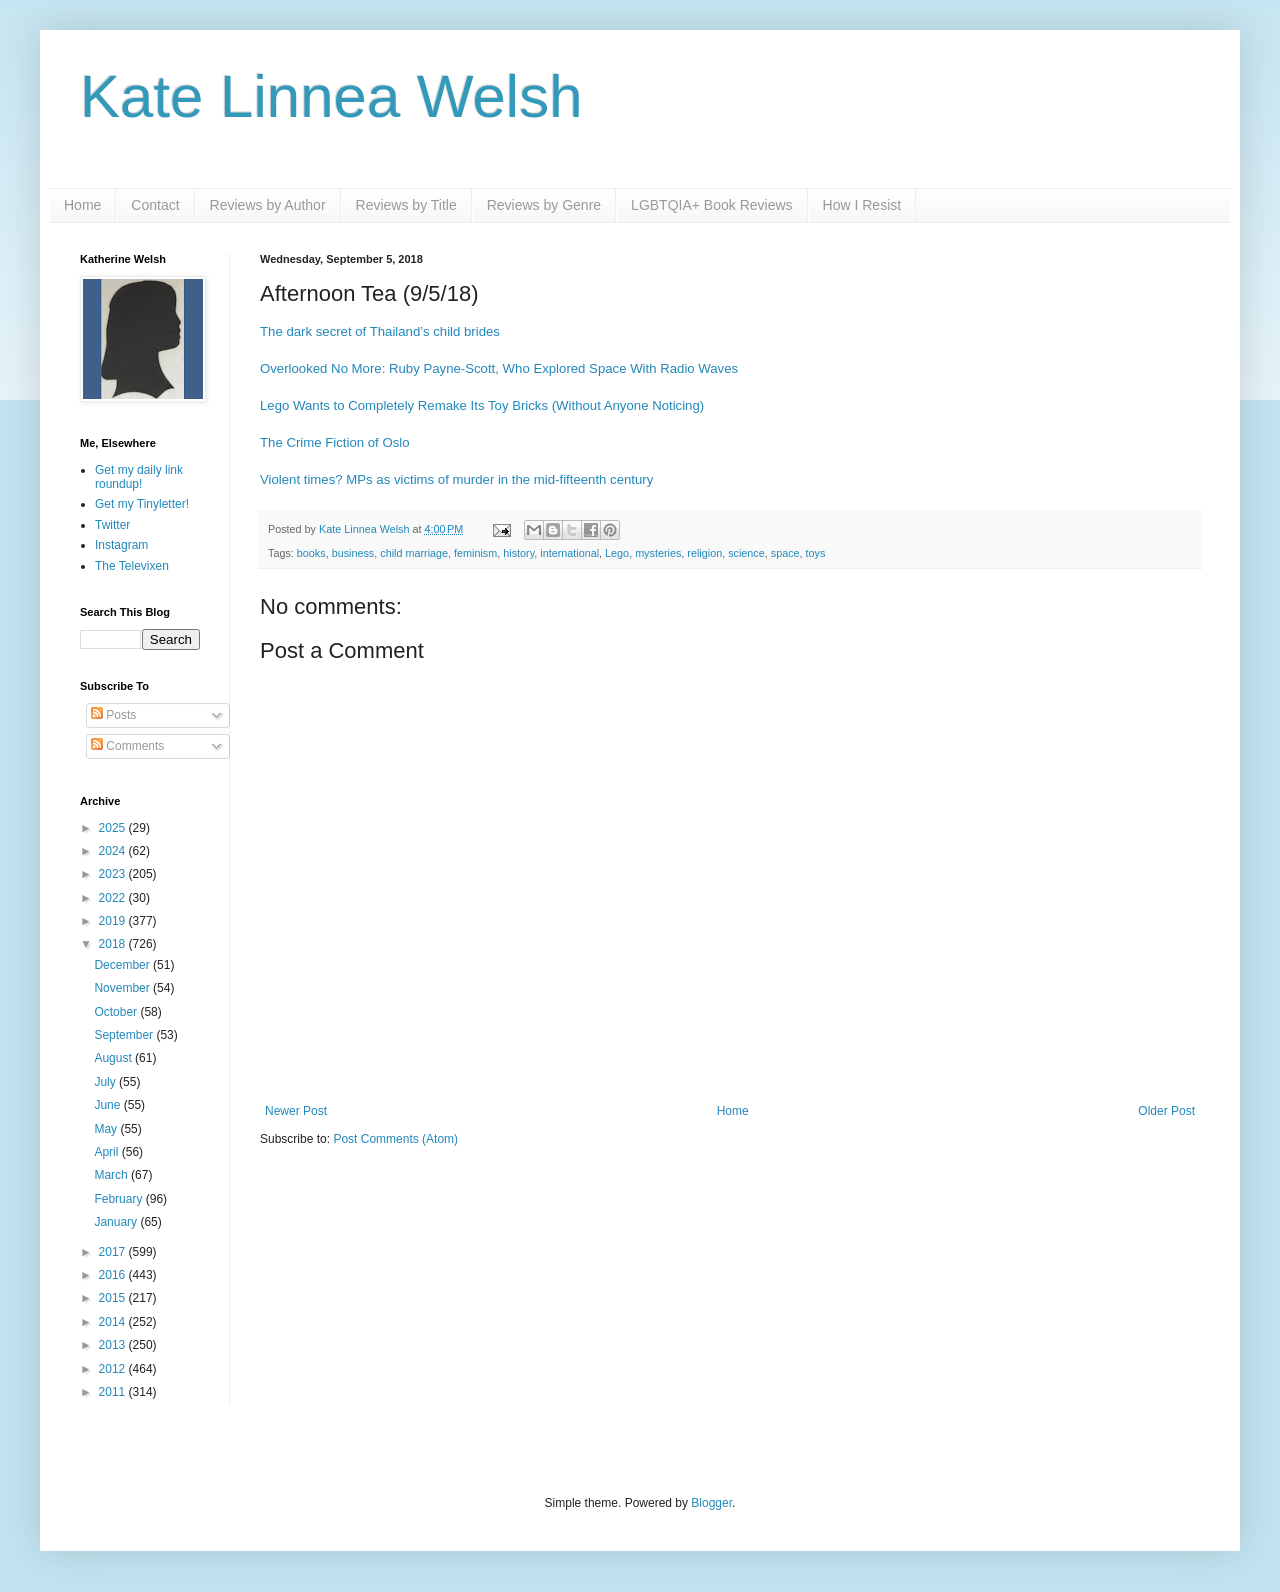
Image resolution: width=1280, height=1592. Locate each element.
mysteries (658, 553)
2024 (114, 851)
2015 (114, 1298)
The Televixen (132, 566)
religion (704, 553)
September (125, 1035)
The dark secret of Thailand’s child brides (380, 331)
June (108, 1105)
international (569, 553)
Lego (617, 553)
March (112, 1175)
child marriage (414, 553)
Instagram (121, 545)
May (107, 1129)
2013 (114, 1345)
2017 (114, 1252)
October (117, 1012)
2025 (114, 828)
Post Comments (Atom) (395, 1139)
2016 (114, 1275)
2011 (114, 1392)
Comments (127, 746)
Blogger (711, 1503)
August (114, 1058)
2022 (114, 898)
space (785, 553)
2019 (114, 921)
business (353, 553)
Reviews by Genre (544, 205)
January (117, 1222)
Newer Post (296, 1111)
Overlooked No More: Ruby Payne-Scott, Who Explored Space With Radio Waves (499, 368)
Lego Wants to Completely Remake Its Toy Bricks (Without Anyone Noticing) (482, 405)
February (119, 1199)
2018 (114, 944)
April (107, 1152)
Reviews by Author (268, 205)
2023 (114, 874)
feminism (475, 553)
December (123, 965)
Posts (113, 715)
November (123, 988)
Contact (155, 205)
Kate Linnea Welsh (331, 96)
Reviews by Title (406, 205)
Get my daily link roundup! (139, 477)
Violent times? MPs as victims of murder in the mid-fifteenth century (456, 479)
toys (816, 553)
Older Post (1166, 1111)
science (746, 553)
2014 (114, 1322)
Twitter (112, 525)
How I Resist (862, 205)
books (311, 553)
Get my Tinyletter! (142, 504)
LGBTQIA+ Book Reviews (711, 205)
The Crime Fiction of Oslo (335, 442)
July (106, 1082)
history (518, 553)
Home (82, 205)
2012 (114, 1369)
